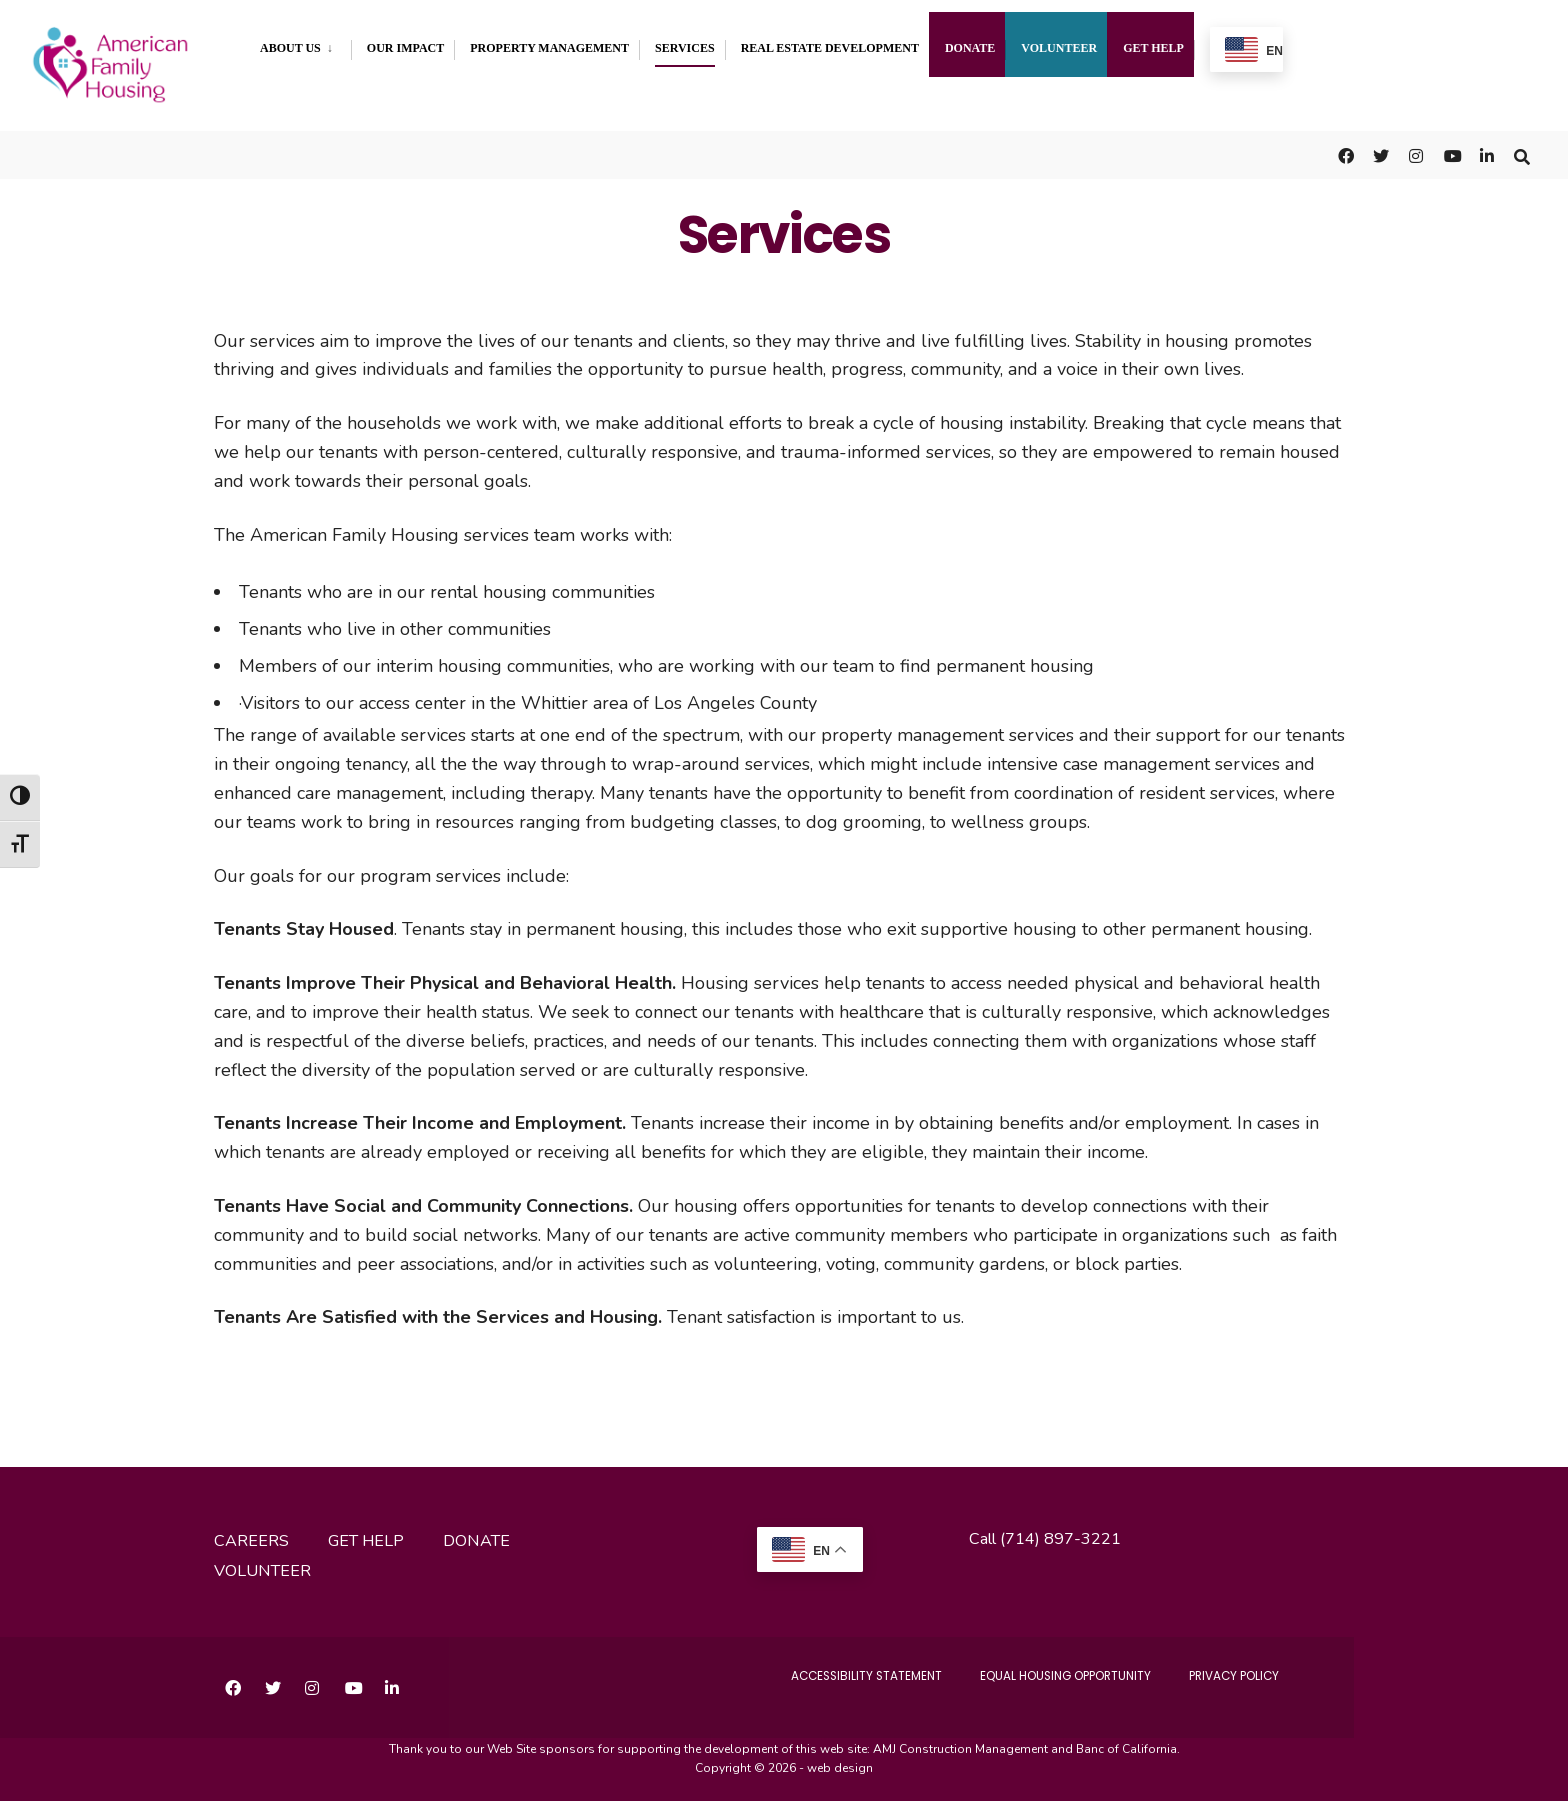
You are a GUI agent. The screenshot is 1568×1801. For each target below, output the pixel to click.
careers (251, 1534)
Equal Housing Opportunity (1043, 1668)
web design (840, 1761)
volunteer (262, 1564)
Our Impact (405, 48)
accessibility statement (826, 1668)
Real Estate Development (830, 48)
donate (476, 1534)
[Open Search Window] (1520, 150)
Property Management (549, 48)
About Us (290, 48)
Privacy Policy (1228, 1668)
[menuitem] (305, 44)
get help (366, 1534)
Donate (970, 48)
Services (685, 48)
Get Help (1153, 48)
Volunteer (1059, 48)
